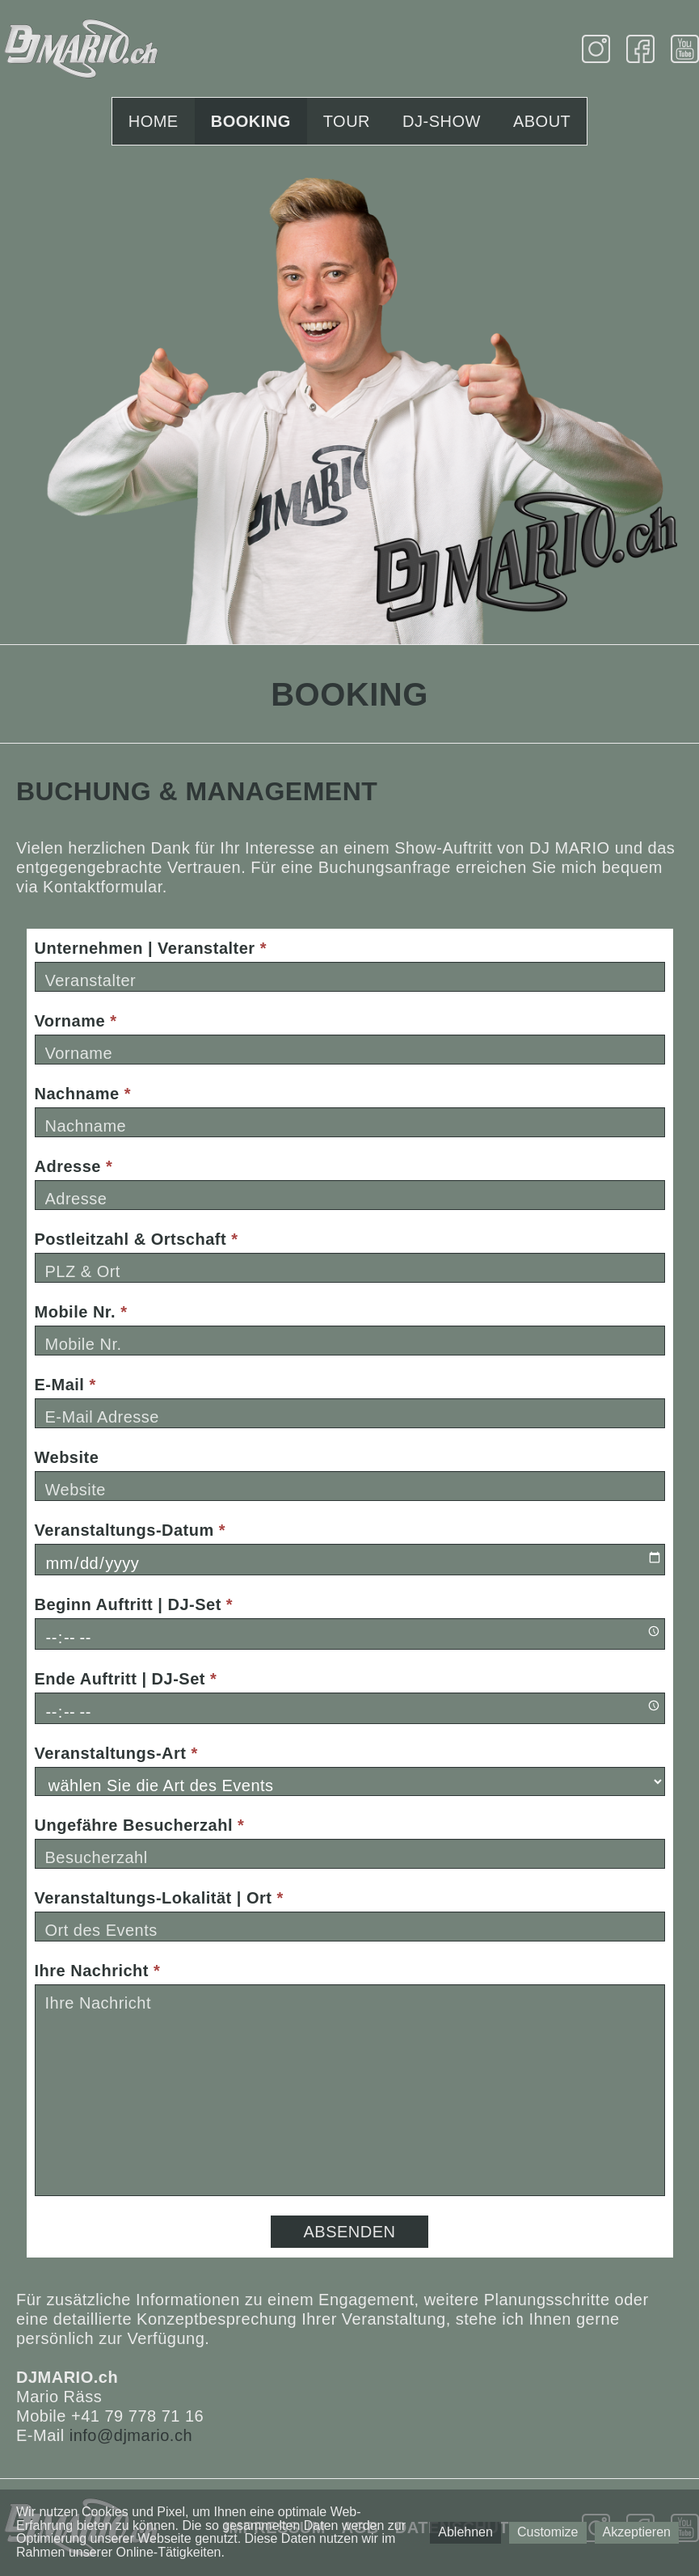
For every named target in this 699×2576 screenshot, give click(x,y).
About (542, 121)
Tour (346, 121)
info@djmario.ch (130, 2435)
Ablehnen (465, 2532)
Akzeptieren (637, 2532)
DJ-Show (441, 121)
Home (153, 121)
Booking (251, 121)
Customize (548, 2532)
